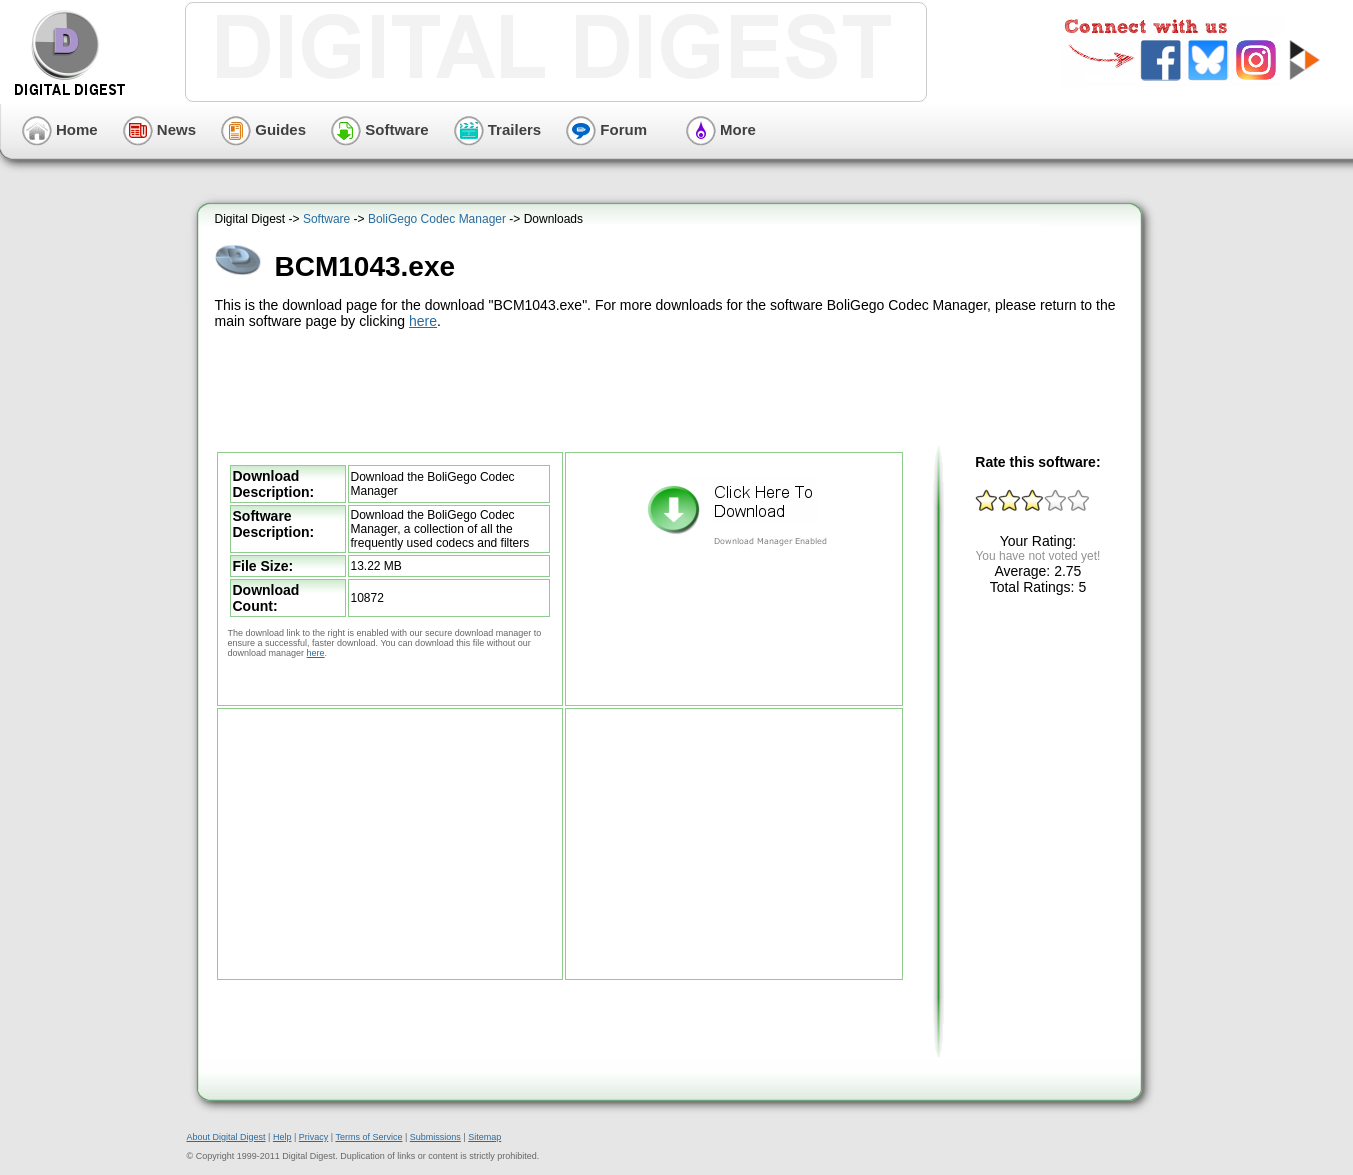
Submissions (435, 1137)
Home (60, 129)
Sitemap (484, 1137)
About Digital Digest (226, 1137)
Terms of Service (368, 1137)
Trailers (498, 129)
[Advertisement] (672, 388)
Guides (263, 129)
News (159, 129)
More (721, 129)
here (423, 321)
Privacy (314, 1137)
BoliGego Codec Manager (437, 219)
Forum (606, 129)
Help (282, 1137)
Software (380, 129)
